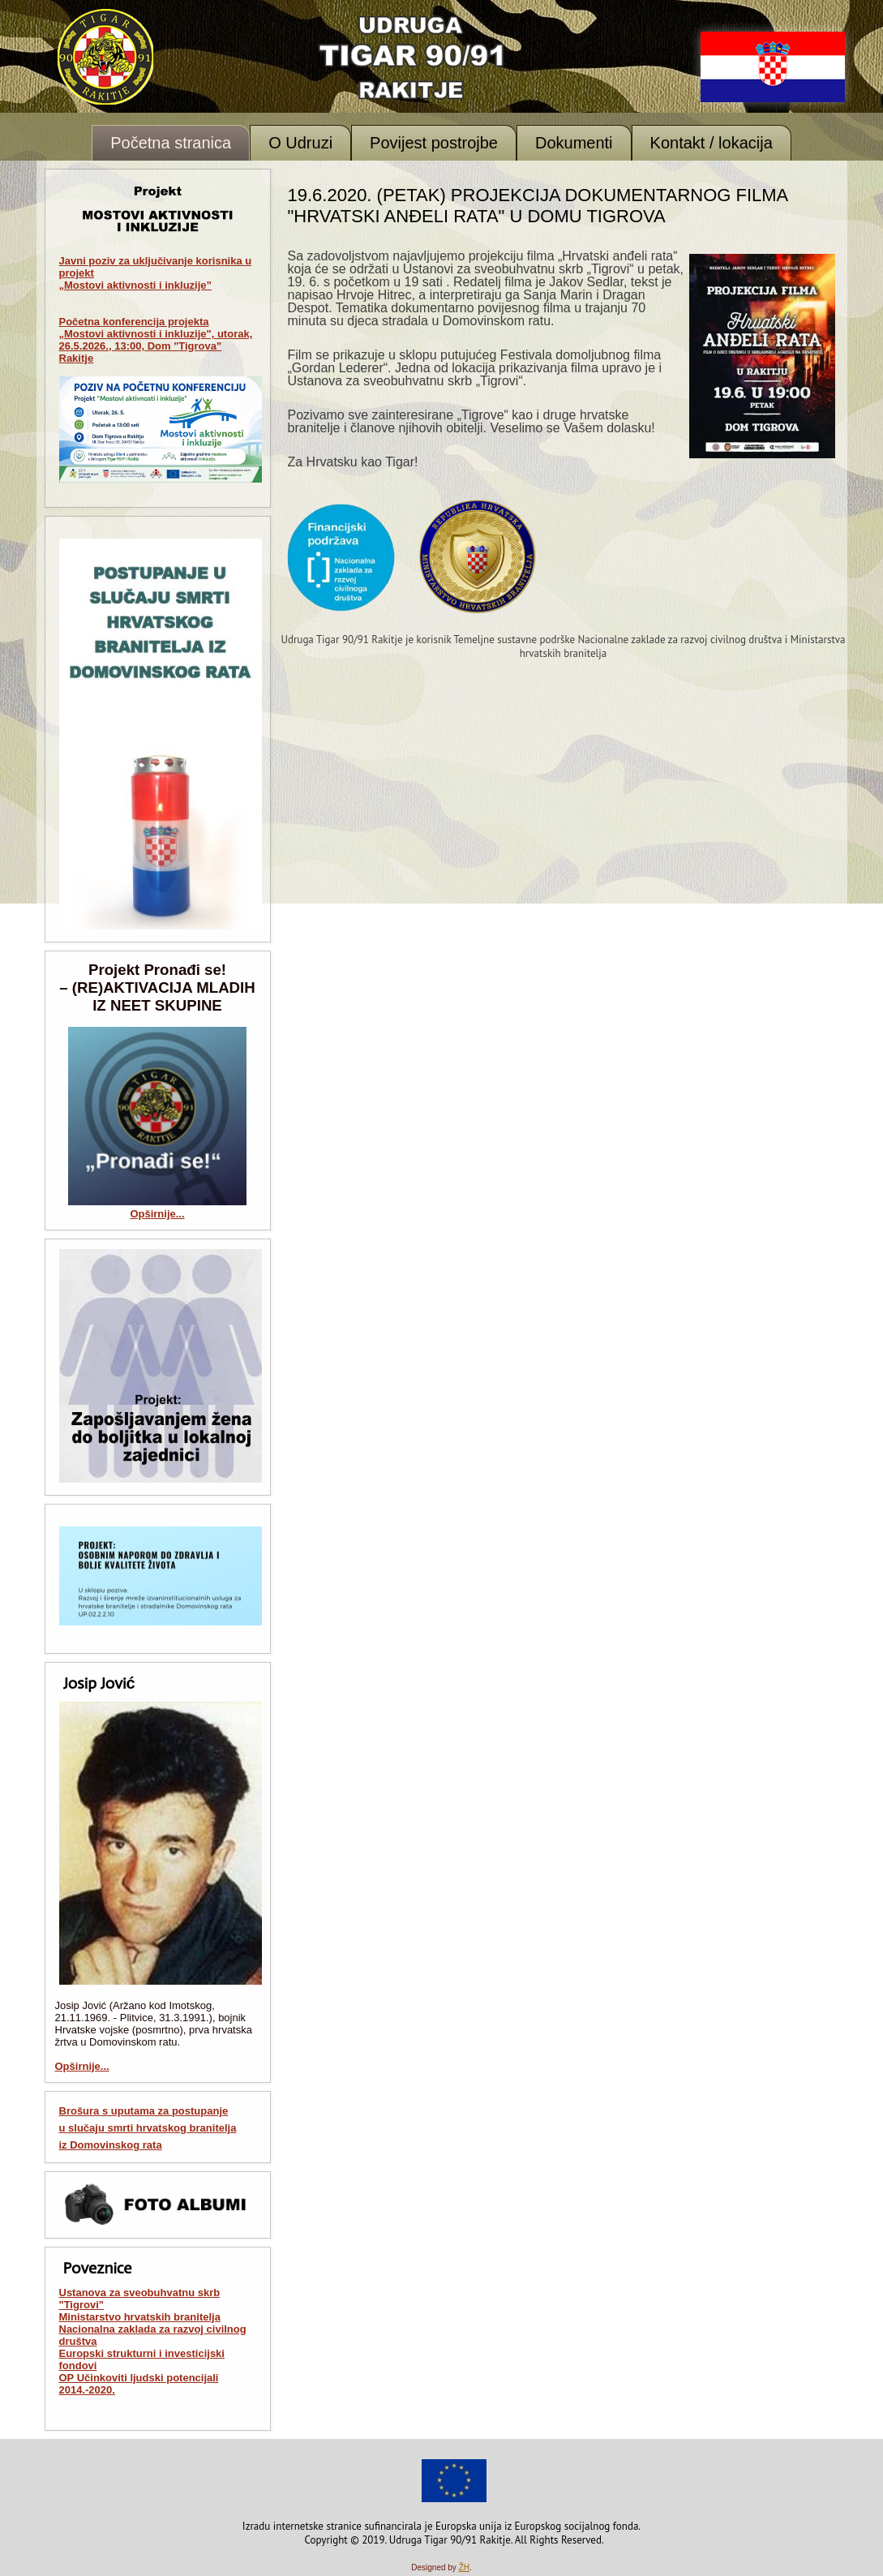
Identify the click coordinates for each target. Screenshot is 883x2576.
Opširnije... (157, 1214)
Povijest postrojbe (434, 143)
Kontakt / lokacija (711, 143)
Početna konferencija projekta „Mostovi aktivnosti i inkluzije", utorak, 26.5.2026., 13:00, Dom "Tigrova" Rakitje (156, 340)
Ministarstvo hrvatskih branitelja (140, 2317)
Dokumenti (574, 143)
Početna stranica (170, 143)
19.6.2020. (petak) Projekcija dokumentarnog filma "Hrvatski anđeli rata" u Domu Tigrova (538, 205)
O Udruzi (300, 143)
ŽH (464, 2567)
